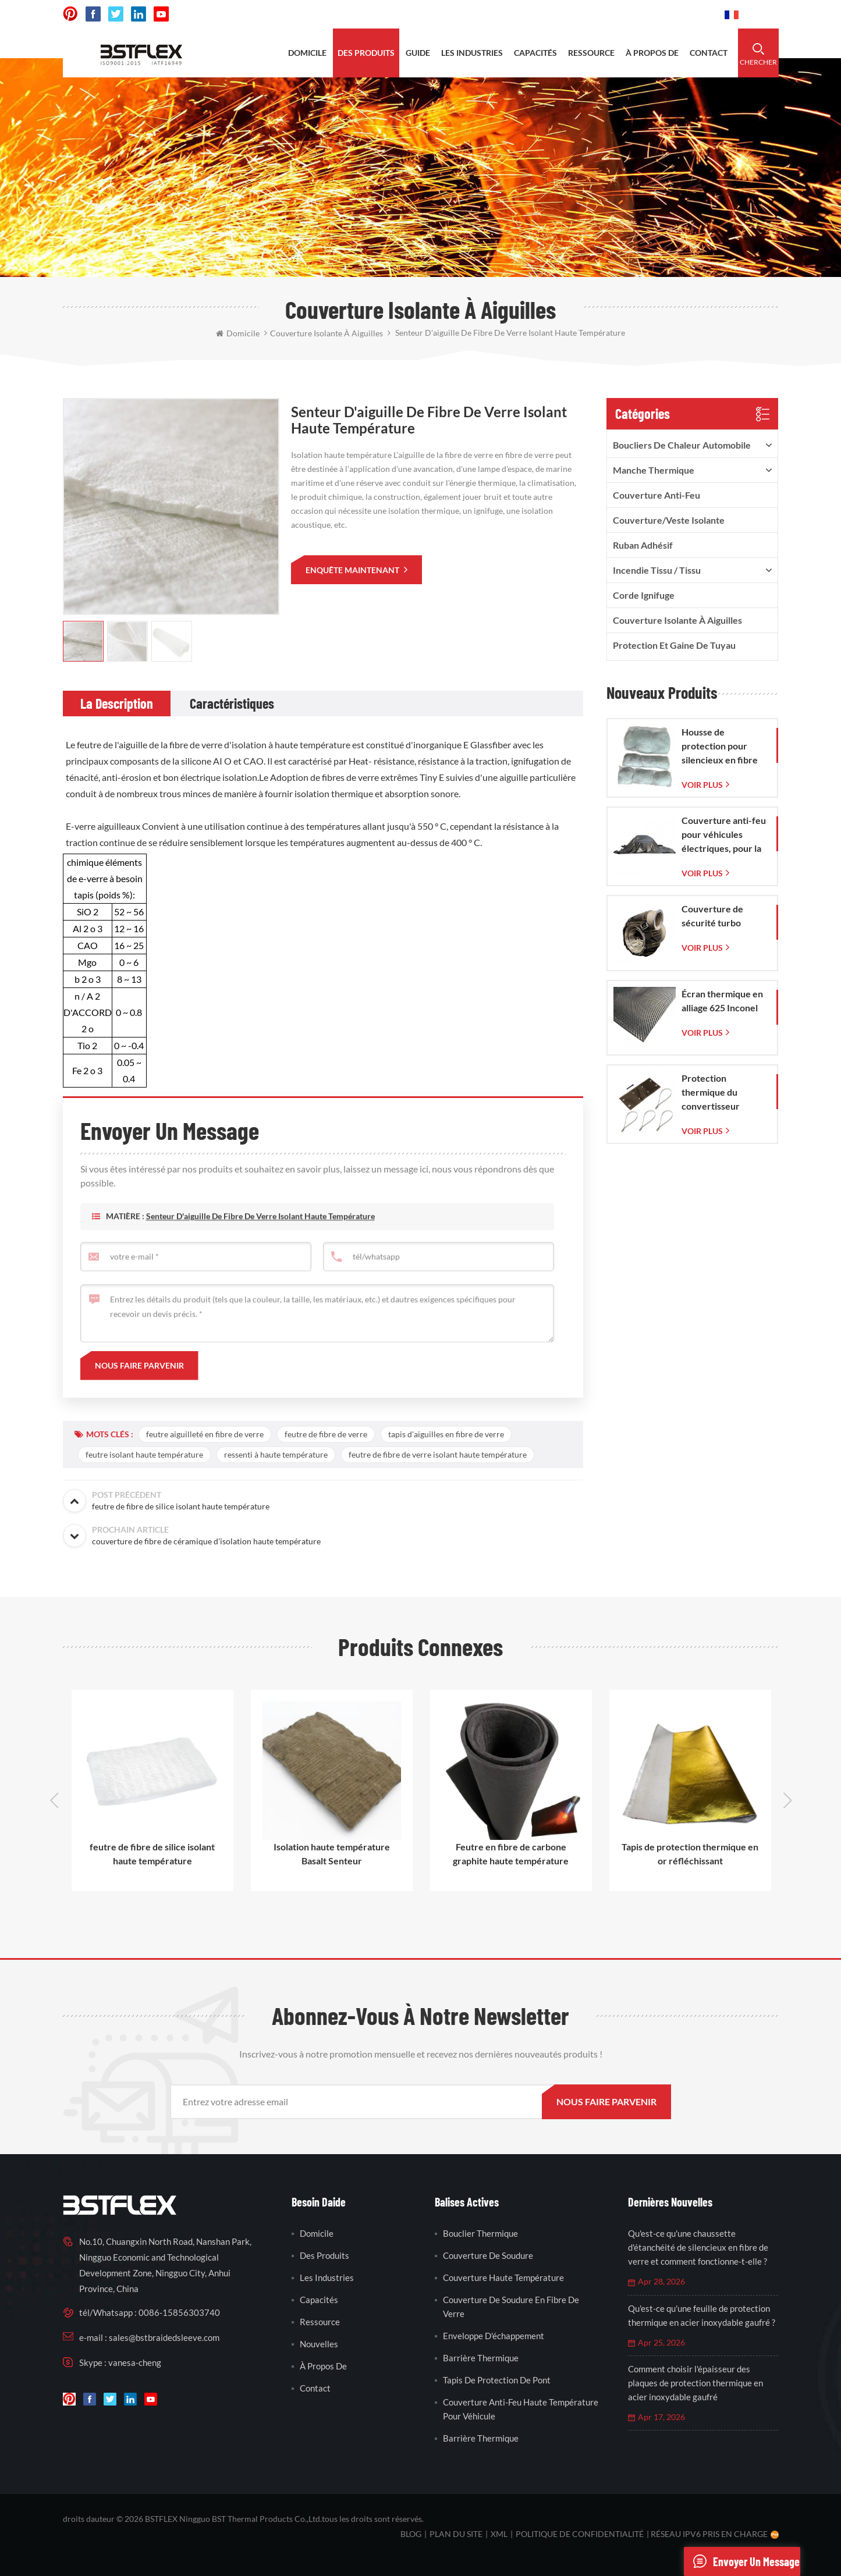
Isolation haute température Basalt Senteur (332, 1853)
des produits (366, 53)
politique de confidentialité (580, 2534)
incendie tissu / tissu (657, 569)
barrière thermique (481, 2358)
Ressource (320, 2321)
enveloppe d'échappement (493, 2335)
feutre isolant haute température (144, 1454)
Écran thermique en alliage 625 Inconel (722, 1000)
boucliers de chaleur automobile (682, 444)
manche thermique (653, 469)
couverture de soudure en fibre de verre (511, 2306)
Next (787, 1800)
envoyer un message (742, 2561)
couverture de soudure (488, 2255)
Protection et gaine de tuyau (674, 645)
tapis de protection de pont (497, 2380)
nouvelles (319, 2344)
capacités (535, 53)
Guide (418, 53)
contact (709, 53)
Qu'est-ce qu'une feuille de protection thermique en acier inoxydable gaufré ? (701, 2315)
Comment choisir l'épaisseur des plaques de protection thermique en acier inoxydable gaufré (695, 2383)
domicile (307, 53)
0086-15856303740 (672, 14)
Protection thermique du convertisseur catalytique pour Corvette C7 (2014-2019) (722, 1092)
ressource (591, 53)
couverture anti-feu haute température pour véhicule (520, 2409)
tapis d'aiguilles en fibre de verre (446, 1434)
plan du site (456, 2534)
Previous (54, 1800)
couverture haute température (503, 2277)
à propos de (652, 53)
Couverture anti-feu (656, 494)
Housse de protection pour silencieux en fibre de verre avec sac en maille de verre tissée (724, 746)
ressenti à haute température (276, 1454)
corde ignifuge (644, 595)
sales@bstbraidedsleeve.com (554, 14)
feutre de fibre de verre (326, 1434)
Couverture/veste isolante (669, 519)
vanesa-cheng (134, 2362)
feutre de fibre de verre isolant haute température (438, 1454)
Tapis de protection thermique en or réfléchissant (690, 1853)
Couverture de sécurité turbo (712, 915)
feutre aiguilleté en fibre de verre (205, 1434)
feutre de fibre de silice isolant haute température (152, 1853)
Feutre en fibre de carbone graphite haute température (511, 1853)
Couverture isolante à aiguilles (677, 620)
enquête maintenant (353, 570)
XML (499, 2534)
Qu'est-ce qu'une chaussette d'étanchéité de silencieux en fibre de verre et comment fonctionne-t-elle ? (698, 2247)
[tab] (117, 703)
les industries (472, 53)
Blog (410, 2534)
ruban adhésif (643, 544)
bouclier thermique (480, 2233)
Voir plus (702, 785)
